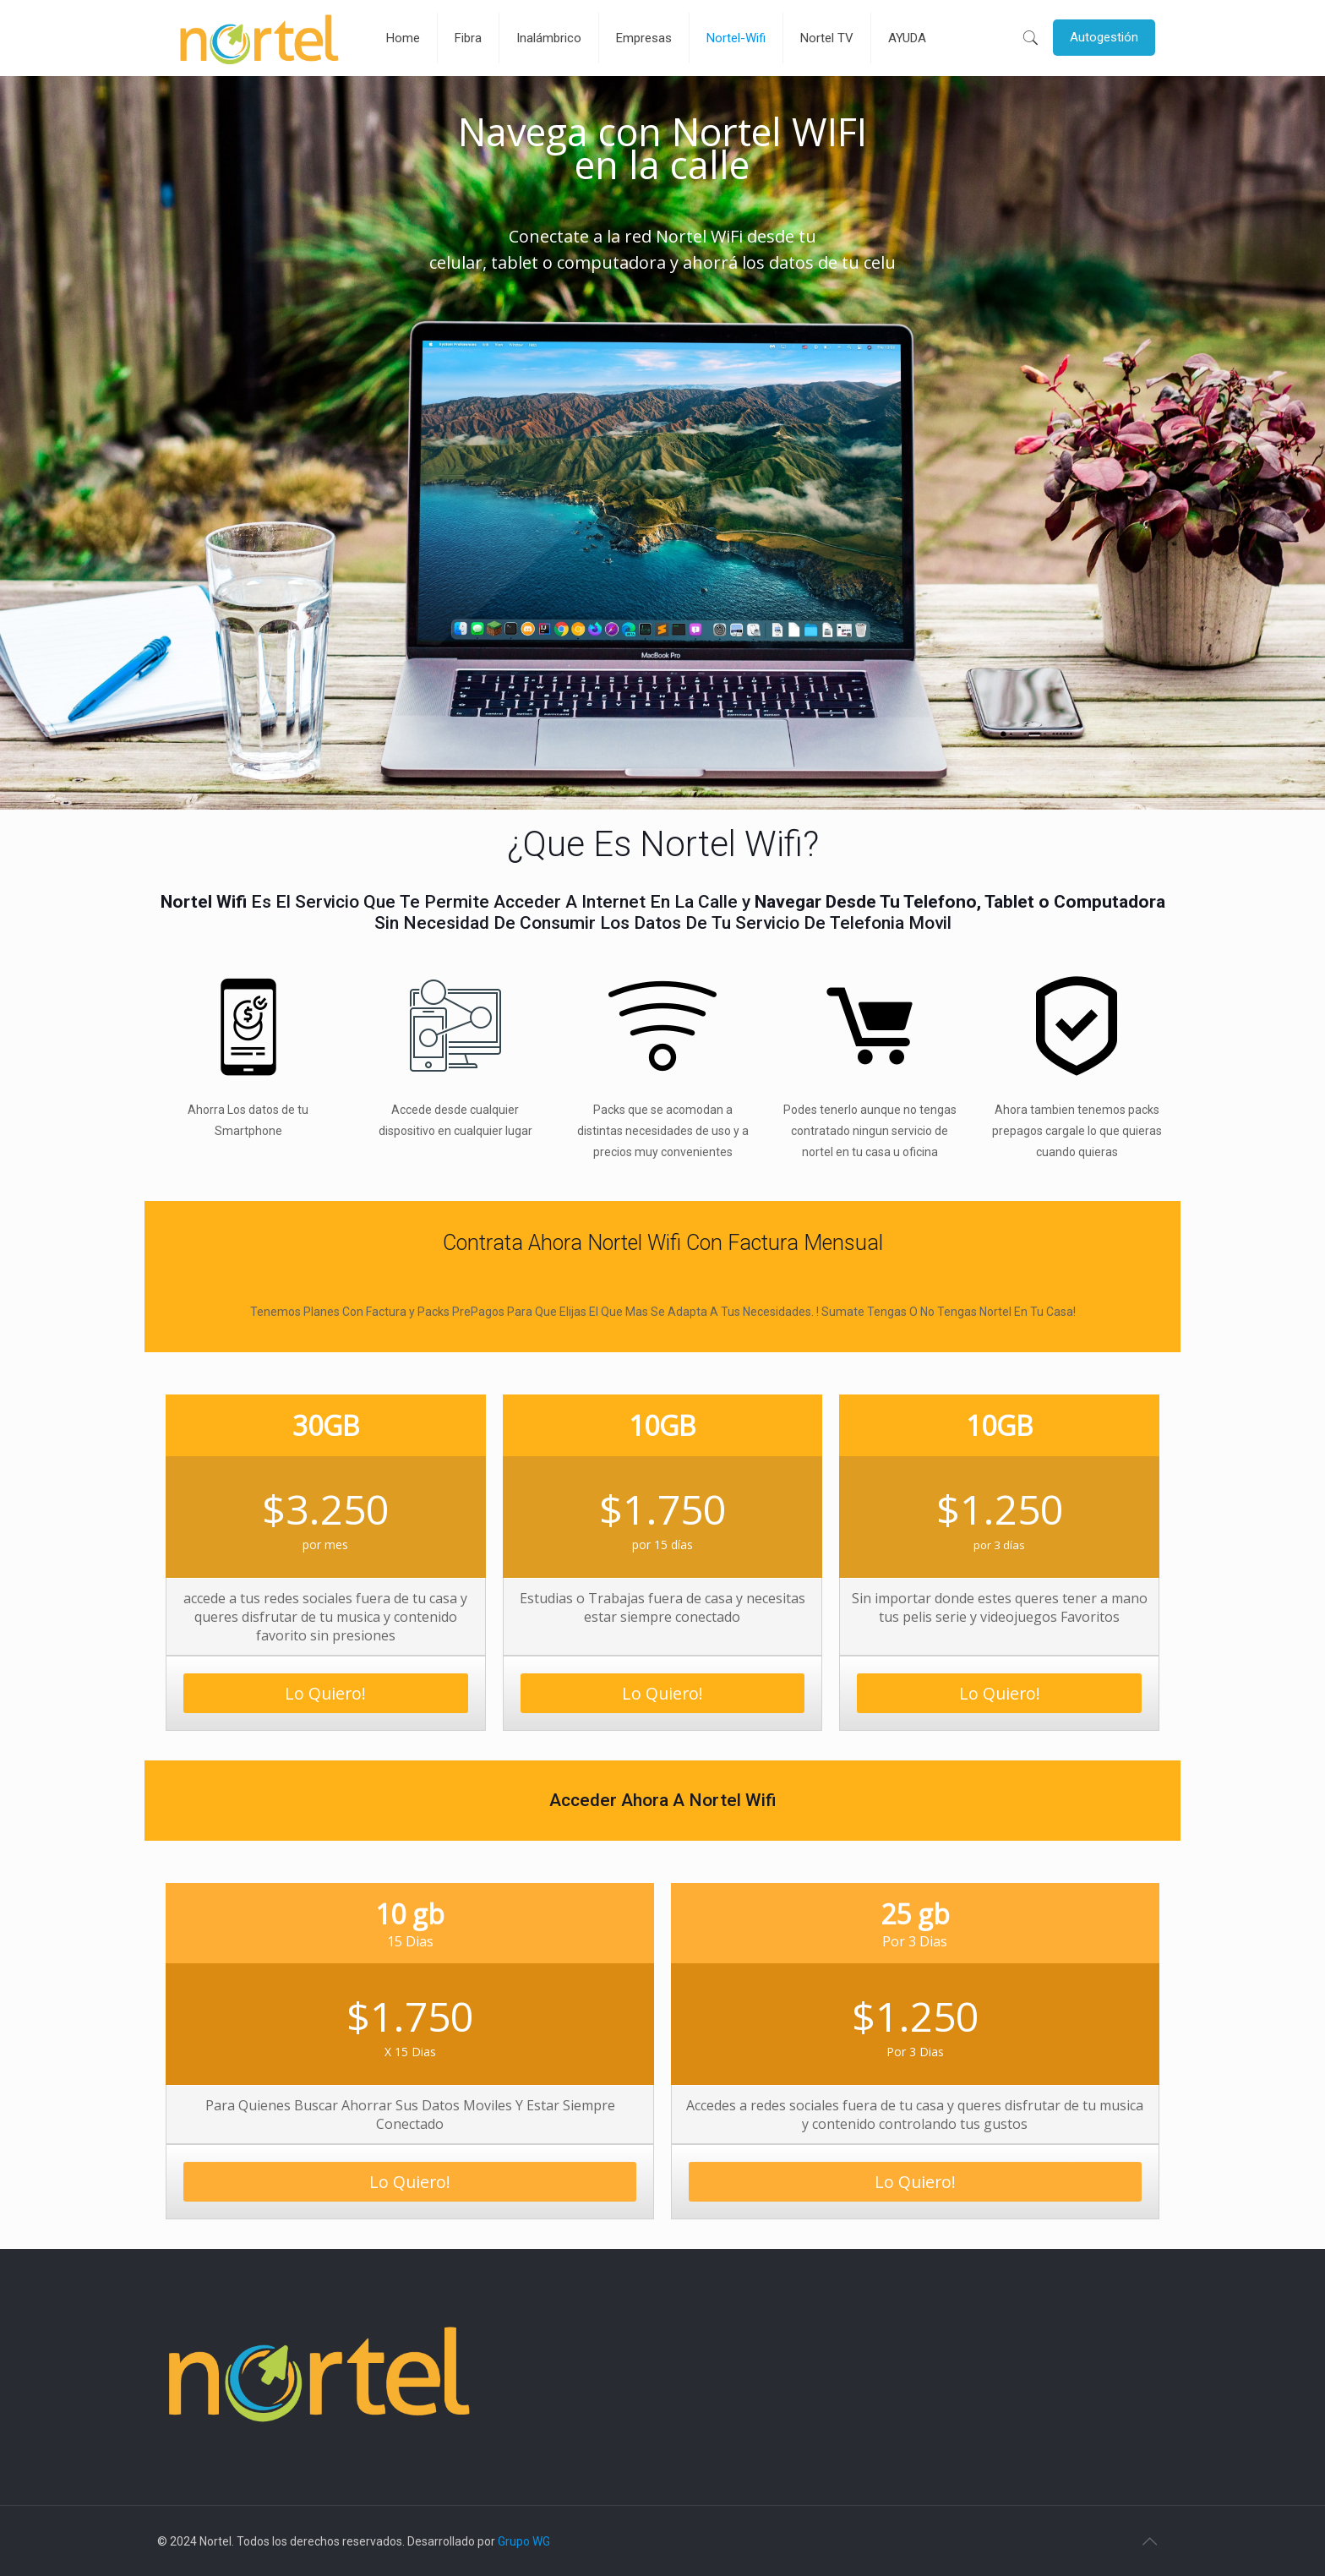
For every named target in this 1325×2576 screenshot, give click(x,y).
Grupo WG (524, 2541)
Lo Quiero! (325, 1693)
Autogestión (1104, 37)
